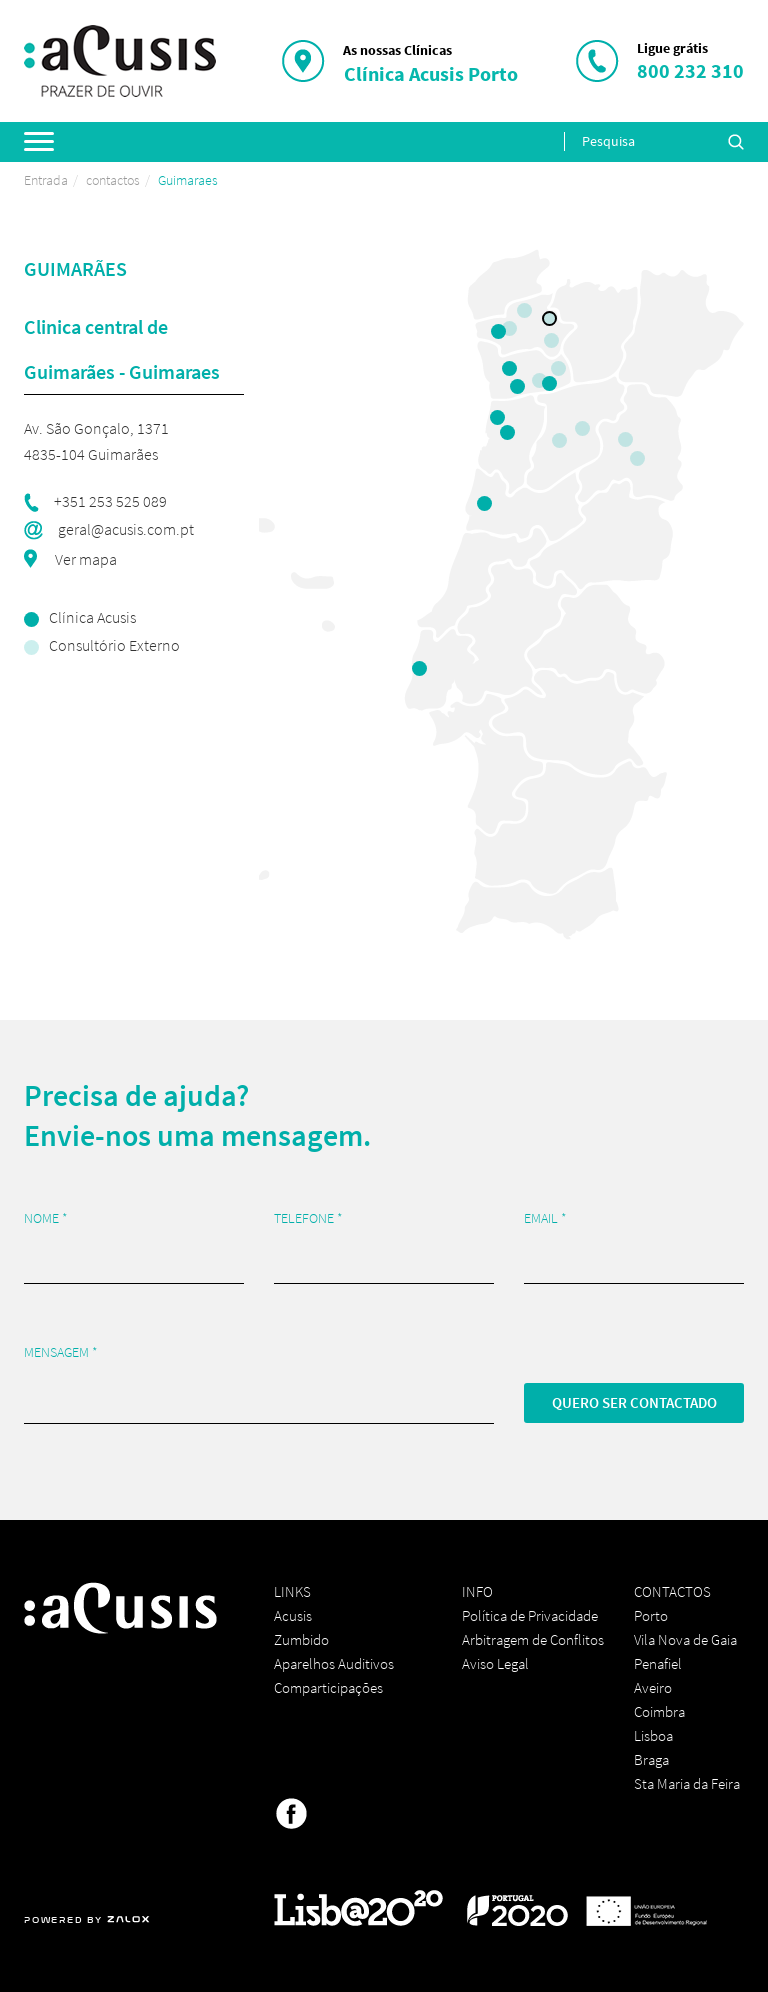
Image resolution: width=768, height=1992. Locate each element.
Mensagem (61, 1352)
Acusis (293, 1615)
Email (545, 1218)
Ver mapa (84, 559)
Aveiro (653, 1687)
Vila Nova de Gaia (685, 1639)
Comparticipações (328, 1687)
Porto (651, 1615)
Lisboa (653, 1735)
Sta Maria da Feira (687, 1783)
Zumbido (301, 1639)
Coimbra (659, 1711)
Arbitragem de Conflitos (533, 1639)
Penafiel (658, 1663)
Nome (46, 1218)
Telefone (308, 1218)
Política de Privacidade (530, 1615)
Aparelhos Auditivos (334, 1663)
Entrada (46, 180)
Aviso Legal (495, 1663)
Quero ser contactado (634, 1402)
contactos (113, 180)
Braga (651, 1759)
